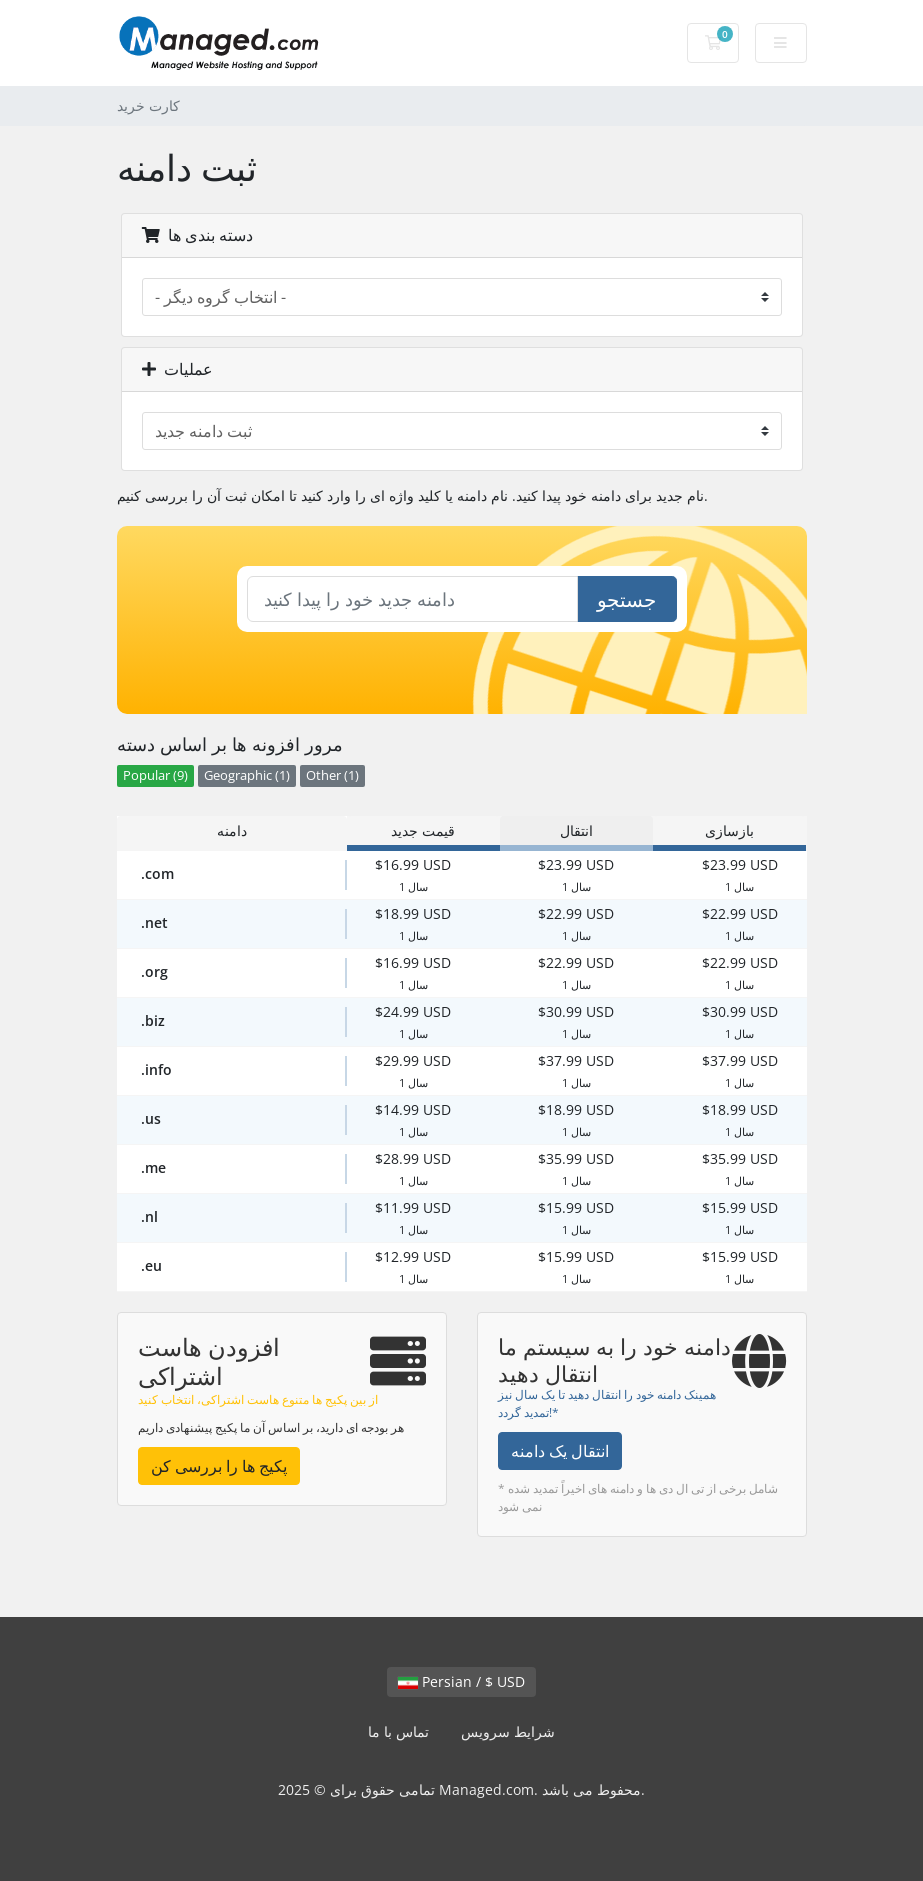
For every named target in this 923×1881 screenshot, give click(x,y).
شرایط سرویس (508, 1731)
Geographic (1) (247, 775)
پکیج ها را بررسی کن (219, 1466)
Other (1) (332, 775)
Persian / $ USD (461, 1681)
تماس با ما (398, 1731)
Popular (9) (155, 775)
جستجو (626, 599)
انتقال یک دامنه (560, 1451)
